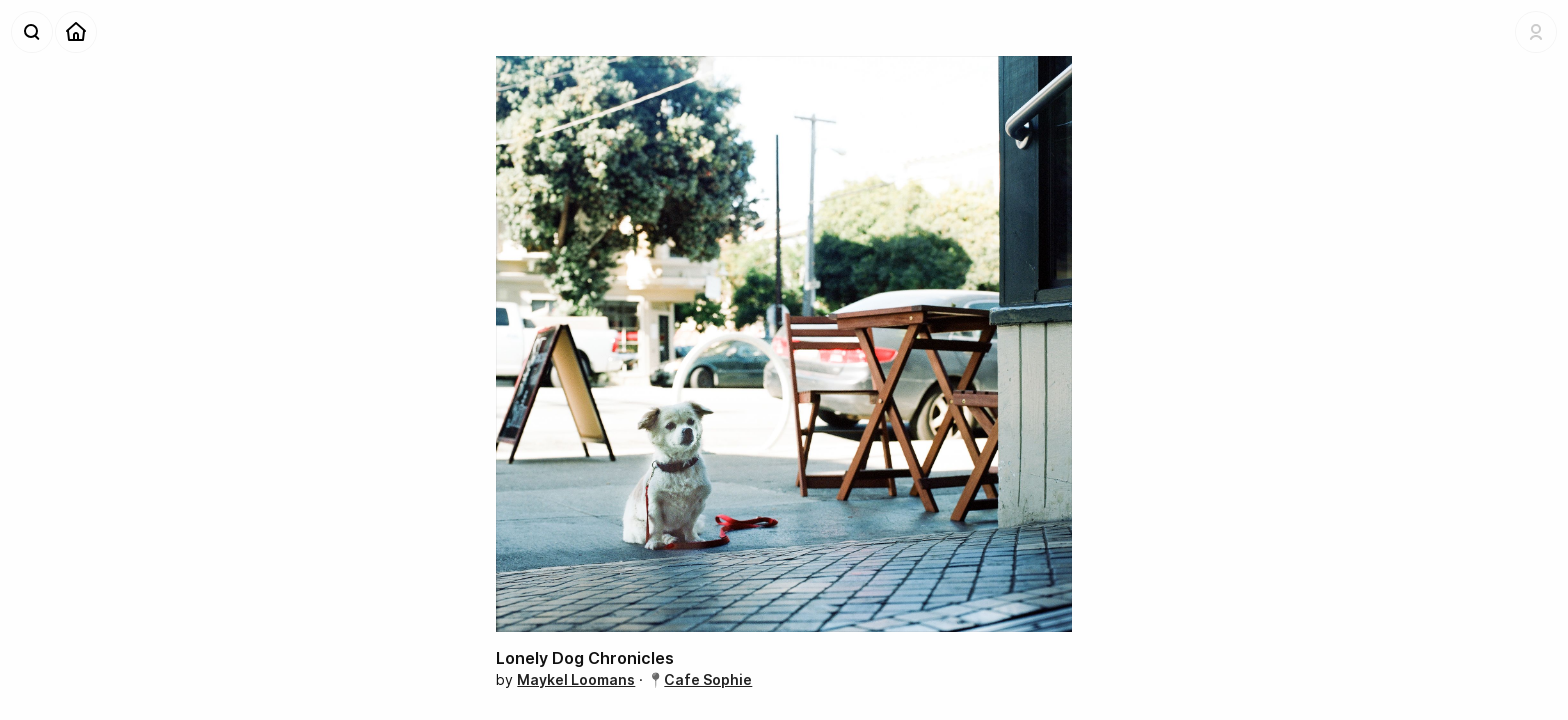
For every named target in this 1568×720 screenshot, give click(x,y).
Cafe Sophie (708, 679)
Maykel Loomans (576, 679)
